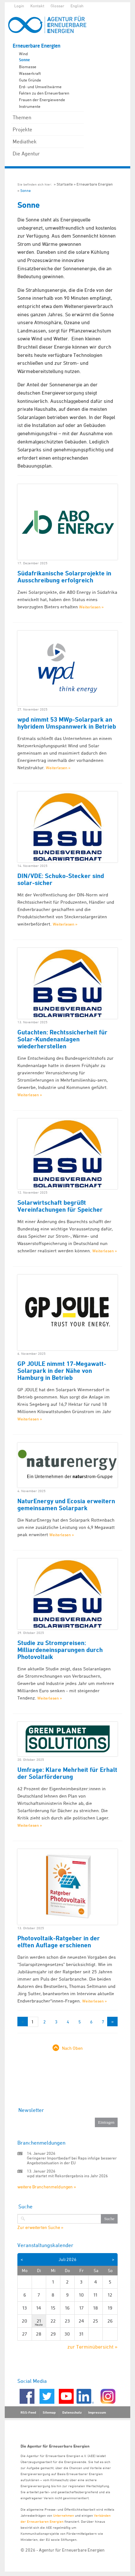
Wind (23, 53)
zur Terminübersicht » (92, 2347)
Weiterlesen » (91, 606)
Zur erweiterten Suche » (40, 2227)
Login (19, 5)
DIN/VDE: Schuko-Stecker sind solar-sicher (60, 879)
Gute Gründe (30, 79)
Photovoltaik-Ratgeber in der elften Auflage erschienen (58, 1941)
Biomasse (27, 66)
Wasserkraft (30, 73)
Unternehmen (63, 2515)
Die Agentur (26, 153)
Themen (22, 117)
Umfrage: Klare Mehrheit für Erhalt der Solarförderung (67, 1773)
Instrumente (29, 106)
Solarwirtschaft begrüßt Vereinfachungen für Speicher (60, 1206)
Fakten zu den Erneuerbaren (44, 92)
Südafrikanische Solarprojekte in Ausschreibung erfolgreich (64, 576)
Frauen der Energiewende (42, 99)
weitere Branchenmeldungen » (46, 2186)
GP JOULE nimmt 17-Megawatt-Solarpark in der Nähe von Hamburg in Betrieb (61, 1370)
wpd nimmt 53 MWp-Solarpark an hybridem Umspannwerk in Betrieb (66, 723)
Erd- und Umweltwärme (40, 86)
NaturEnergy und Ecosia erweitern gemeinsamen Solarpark (66, 1504)
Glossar (57, 5)
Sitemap (49, 2412)
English (77, 5)
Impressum (97, 2412)
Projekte (22, 129)
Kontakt (37, 5)
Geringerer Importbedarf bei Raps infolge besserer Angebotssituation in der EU (72, 2160)
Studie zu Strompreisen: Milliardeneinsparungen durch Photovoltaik (60, 1650)
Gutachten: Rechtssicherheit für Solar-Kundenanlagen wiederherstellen (62, 1039)
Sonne (24, 60)
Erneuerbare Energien (36, 46)
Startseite (65, 184)
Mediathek (25, 141)
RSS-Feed (28, 2412)
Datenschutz (72, 2412)
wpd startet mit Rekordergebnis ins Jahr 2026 (67, 2175)
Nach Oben (72, 2048)
